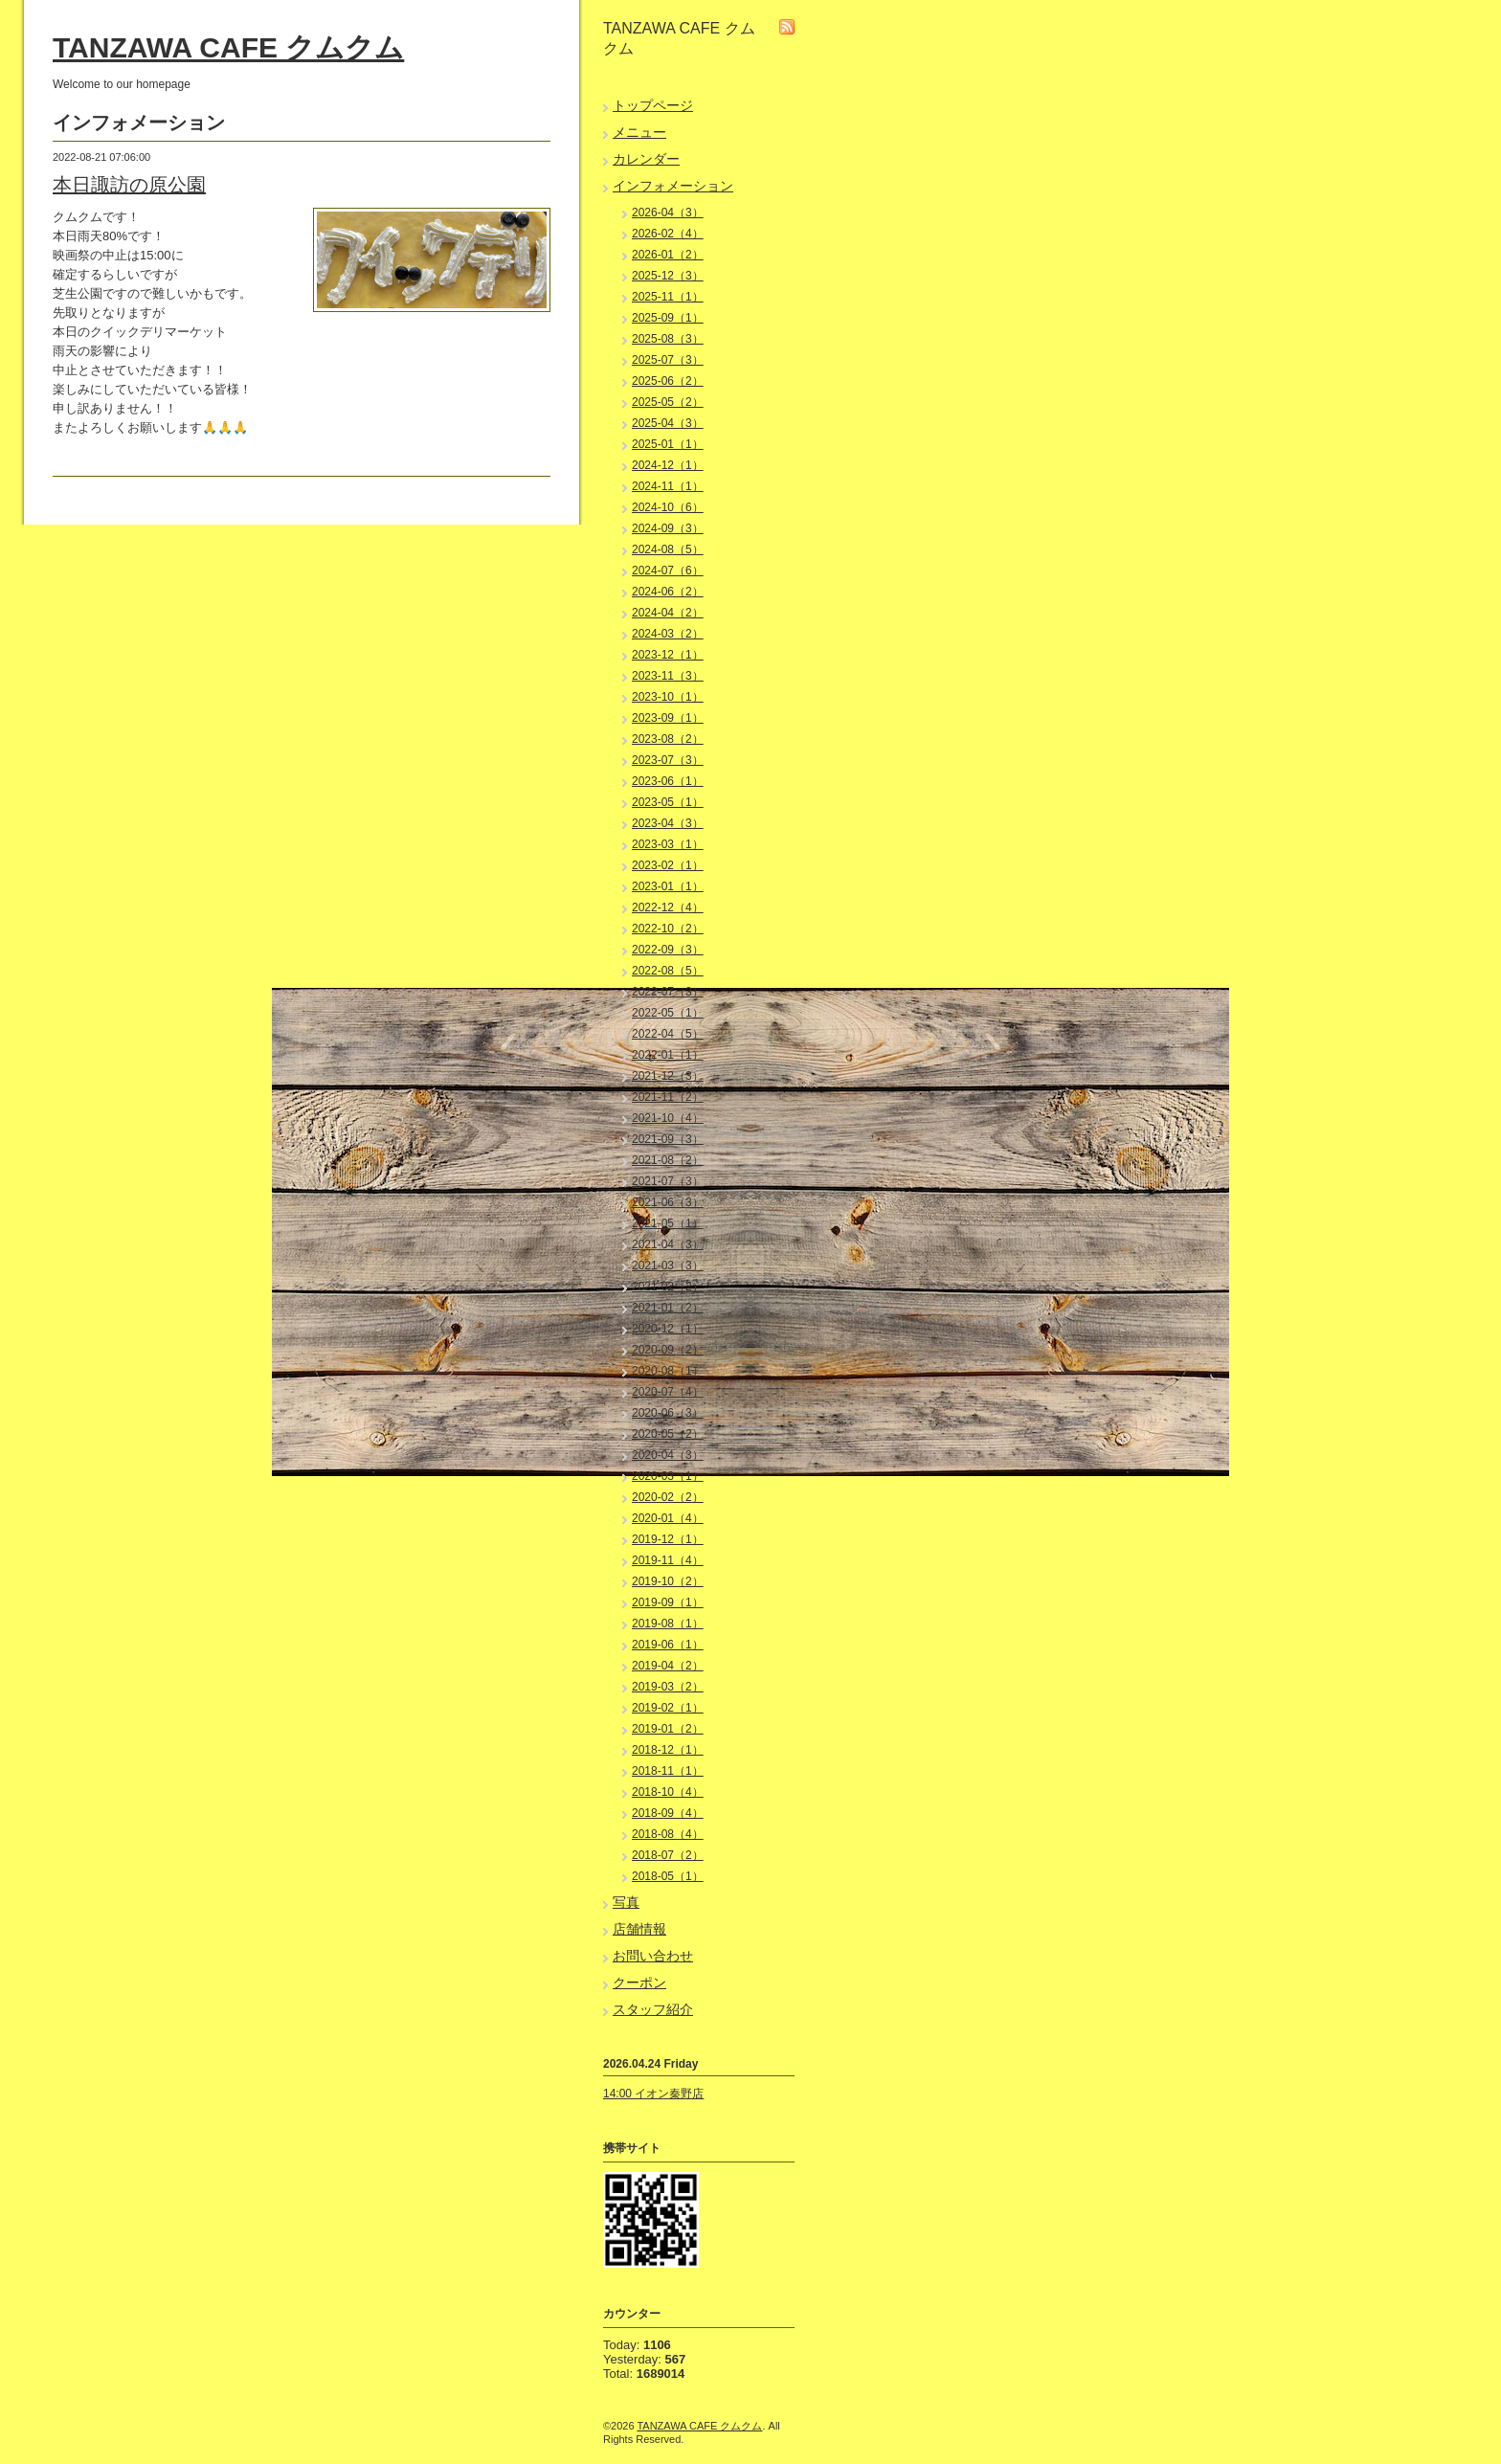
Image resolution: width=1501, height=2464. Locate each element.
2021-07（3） (668, 1181)
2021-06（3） (668, 1202)
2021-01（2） (668, 1307)
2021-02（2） (668, 1286)
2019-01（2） (668, 1729)
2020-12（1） (668, 1328)
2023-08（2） (668, 739)
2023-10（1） (668, 697)
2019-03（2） (668, 1686)
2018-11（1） (668, 1771)
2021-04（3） (668, 1244)
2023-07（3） (668, 760)
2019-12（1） (668, 1539)
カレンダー (646, 159)
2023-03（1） (668, 844)
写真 (626, 1902)
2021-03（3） (668, 1265)
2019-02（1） (668, 1707)
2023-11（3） (668, 676)
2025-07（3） (668, 360)
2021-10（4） (668, 1118)
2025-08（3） (668, 339)
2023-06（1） (668, 781)
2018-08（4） (668, 1834)
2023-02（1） (668, 865)
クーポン (639, 1982)
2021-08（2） (668, 1160)
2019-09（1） (668, 1602)
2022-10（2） (668, 928)
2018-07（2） (668, 1855)
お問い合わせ (653, 1955)
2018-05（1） (668, 1876)
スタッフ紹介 (653, 2009)
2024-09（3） (668, 528)
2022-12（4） (668, 907)
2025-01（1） (668, 444)
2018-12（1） (668, 1750)
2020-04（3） (668, 1455)
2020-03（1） (668, 1476)
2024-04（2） (668, 612)
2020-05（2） (668, 1434)
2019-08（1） (668, 1623)
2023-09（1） (668, 718)
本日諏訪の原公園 (129, 184)
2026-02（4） (668, 233)
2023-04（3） (668, 823)
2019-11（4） (668, 1560)
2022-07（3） (668, 991)
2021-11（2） (668, 1097)
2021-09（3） (668, 1139)
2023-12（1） (668, 654)
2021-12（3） (668, 1076)
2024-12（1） (668, 465)
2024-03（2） (668, 633)
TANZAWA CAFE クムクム (228, 47)
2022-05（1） (668, 1012)
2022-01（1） (668, 1055)
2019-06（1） (668, 1644)
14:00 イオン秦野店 (653, 2093)
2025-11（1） (668, 296)
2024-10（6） (668, 507)
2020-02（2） (668, 1497)
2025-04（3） (668, 423)
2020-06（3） (668, 1413)
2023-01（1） (668, 886)
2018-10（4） (668, 1792)
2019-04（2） (668, 1665)
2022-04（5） (668, 1034)
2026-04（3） (668, 212)
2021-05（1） (668, 1223)
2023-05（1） (668, 802)
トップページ (653, 105)
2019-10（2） (668, 1581)
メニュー (639, 132)
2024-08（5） (668, 549)
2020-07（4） (668, 1392)
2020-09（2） (668, 1349)
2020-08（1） (668, 1371)
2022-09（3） (668, 949)
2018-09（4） (668, 1813)
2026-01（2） (668, 254)
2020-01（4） (668, 1518)
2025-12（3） (668, 275)
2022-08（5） (668, 970)
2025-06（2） (668, 381)
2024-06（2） (668, 591)
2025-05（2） (668, 402)
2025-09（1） (668, 318)
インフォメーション (673, 185)
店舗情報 (639, 1929)
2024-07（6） (668, 570)
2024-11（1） (668, 486)
